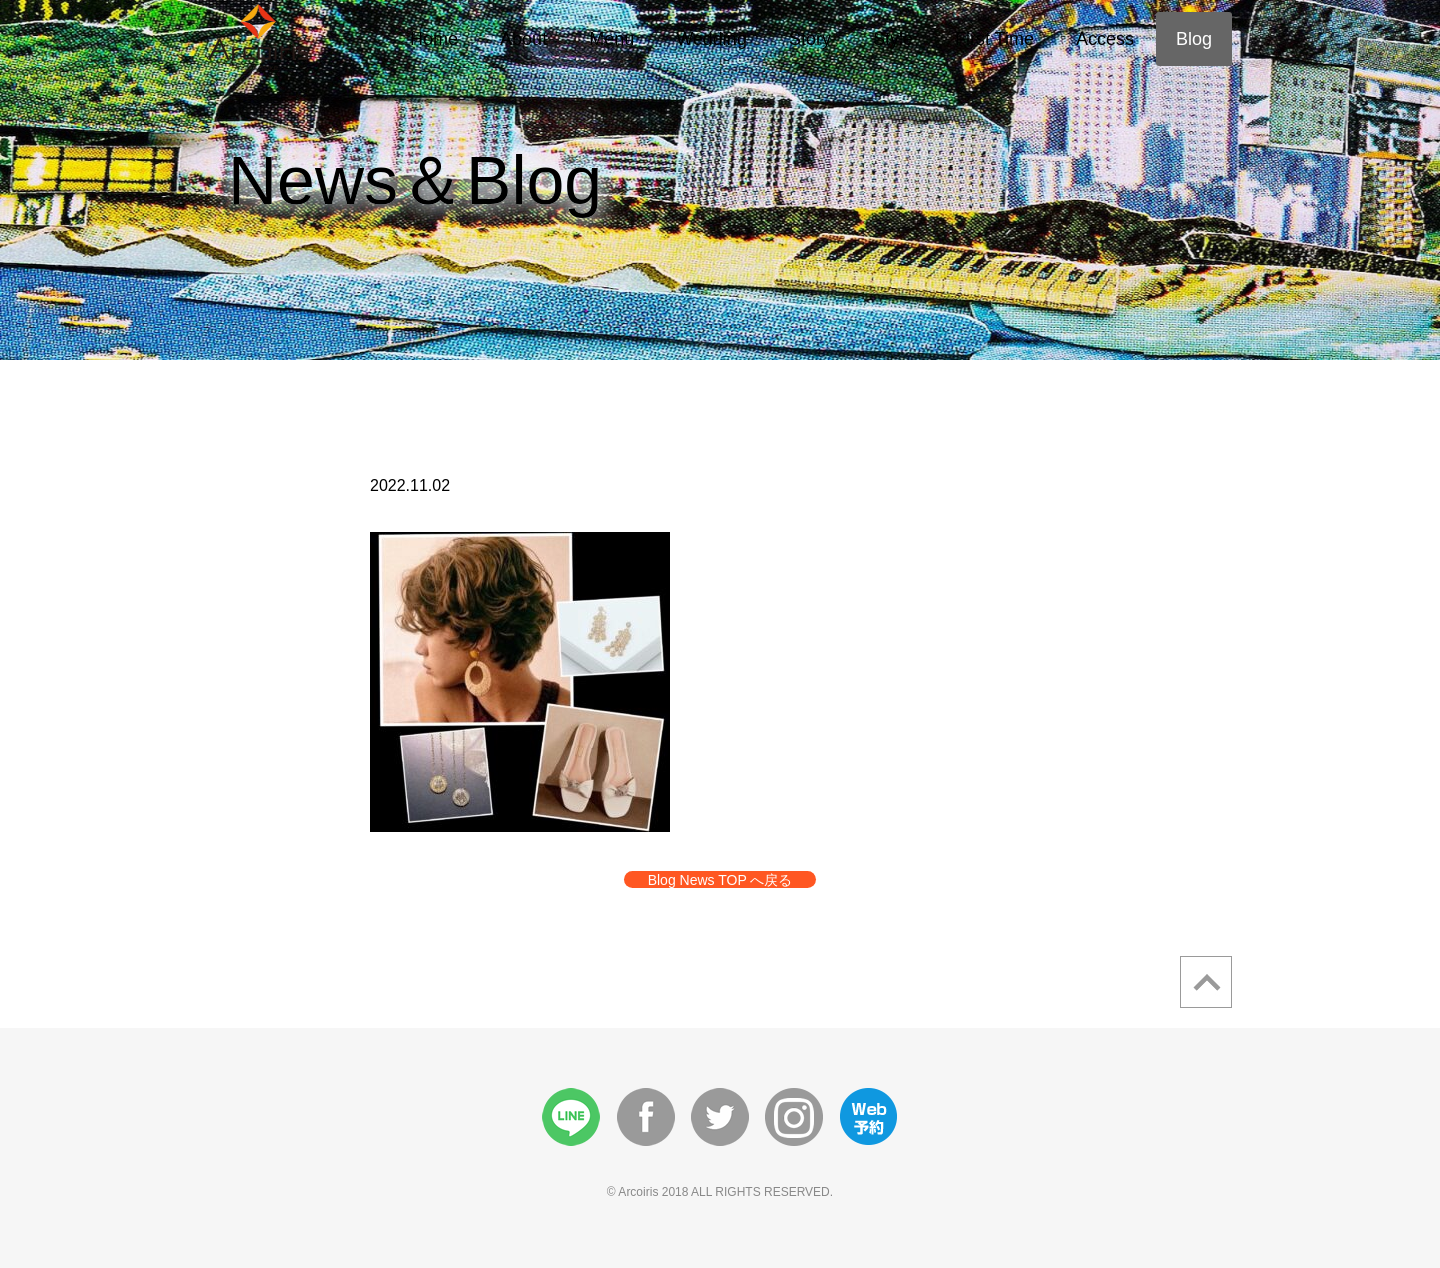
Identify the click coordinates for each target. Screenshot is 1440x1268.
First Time (994, 39)
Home (434, 39)
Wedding (711, 39)
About (523, 39)
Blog (1194, 39)
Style (893, 39)
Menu (611, 39)
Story (810, 39)
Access (1105, 39)
